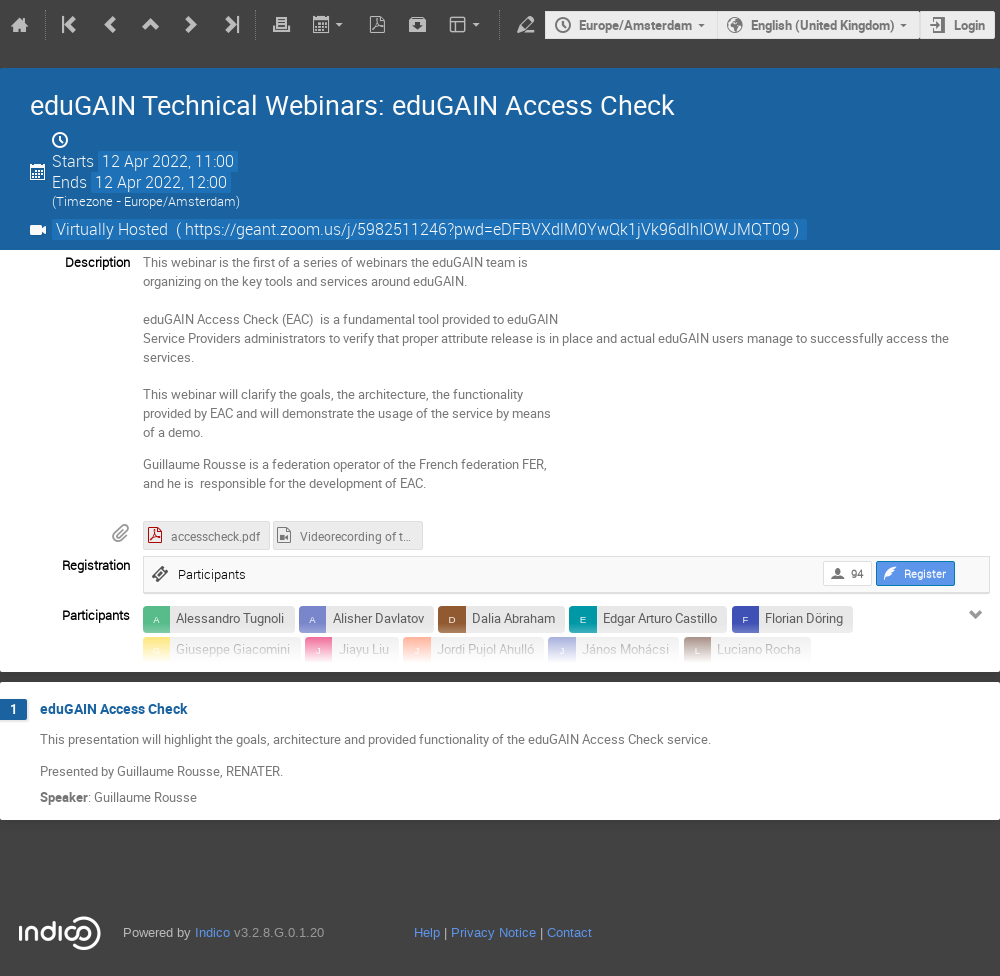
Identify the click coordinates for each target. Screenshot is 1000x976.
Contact (569, 932)
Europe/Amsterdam (635, 25)
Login (969, 25)
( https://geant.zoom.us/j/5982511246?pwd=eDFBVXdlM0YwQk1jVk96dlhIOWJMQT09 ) (487, 229)
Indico (212, 932)
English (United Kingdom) (823, 25)
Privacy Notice (493, 932)
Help (427, 932)
